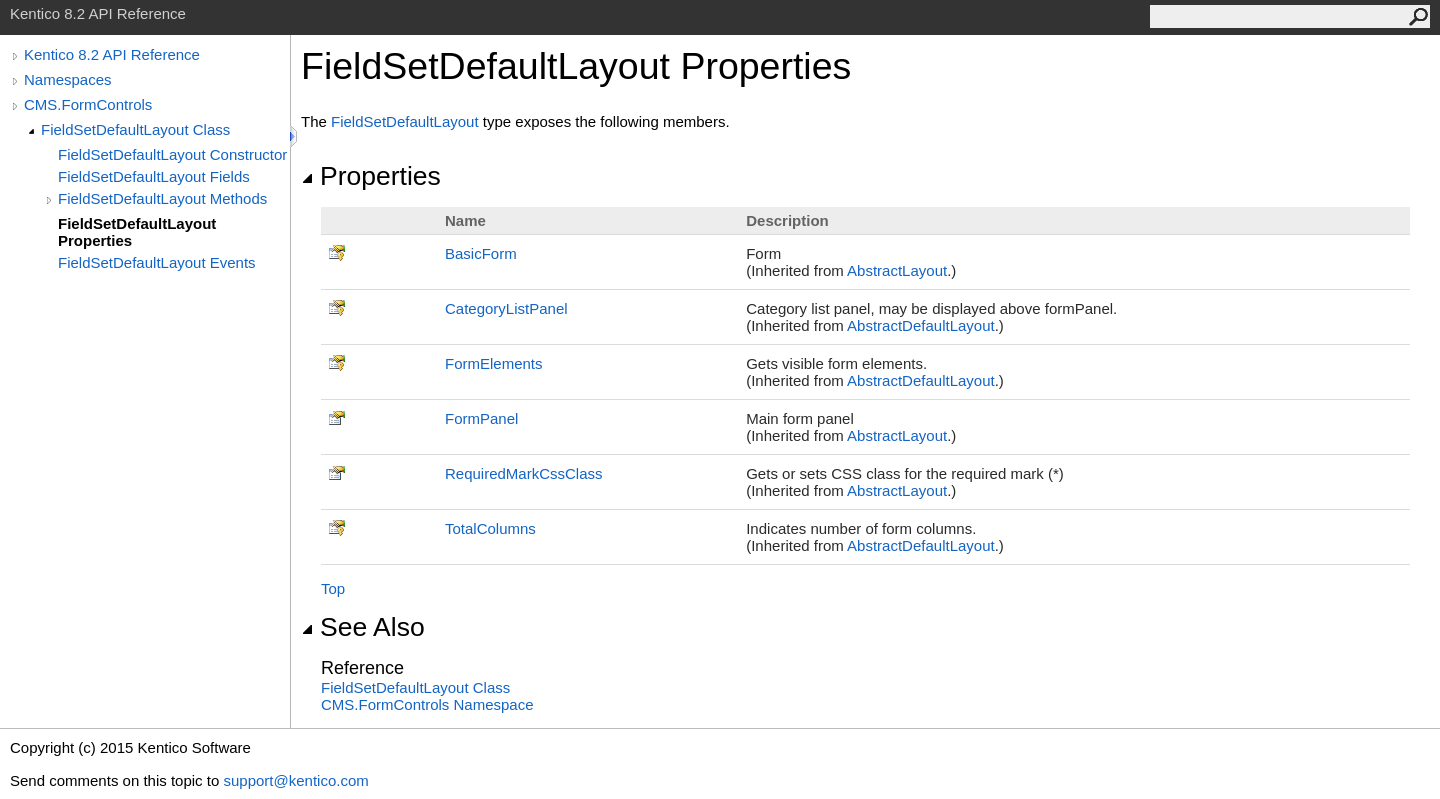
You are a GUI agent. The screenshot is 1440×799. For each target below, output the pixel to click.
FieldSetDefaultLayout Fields (154, 176)
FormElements (494, 363)
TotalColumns (490, 528)
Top (333, 588)
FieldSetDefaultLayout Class (135, 129)
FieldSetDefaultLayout (405, 121)
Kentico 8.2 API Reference (112, 54)
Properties (371, 176)
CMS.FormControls (88, 104)
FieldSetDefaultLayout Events (157, 262)
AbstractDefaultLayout (921, 325)
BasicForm (481, 253)
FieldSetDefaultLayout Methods (162, 198)
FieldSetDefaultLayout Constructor (172, 154)
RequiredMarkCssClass (524, 473)
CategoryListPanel (506, 308)
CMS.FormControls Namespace (427, 704)
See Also (363, 627)
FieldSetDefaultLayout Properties (137, 232)
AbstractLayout (897, 270)
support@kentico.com (295, 780)
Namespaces (68, 79)
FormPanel (481, 418)
